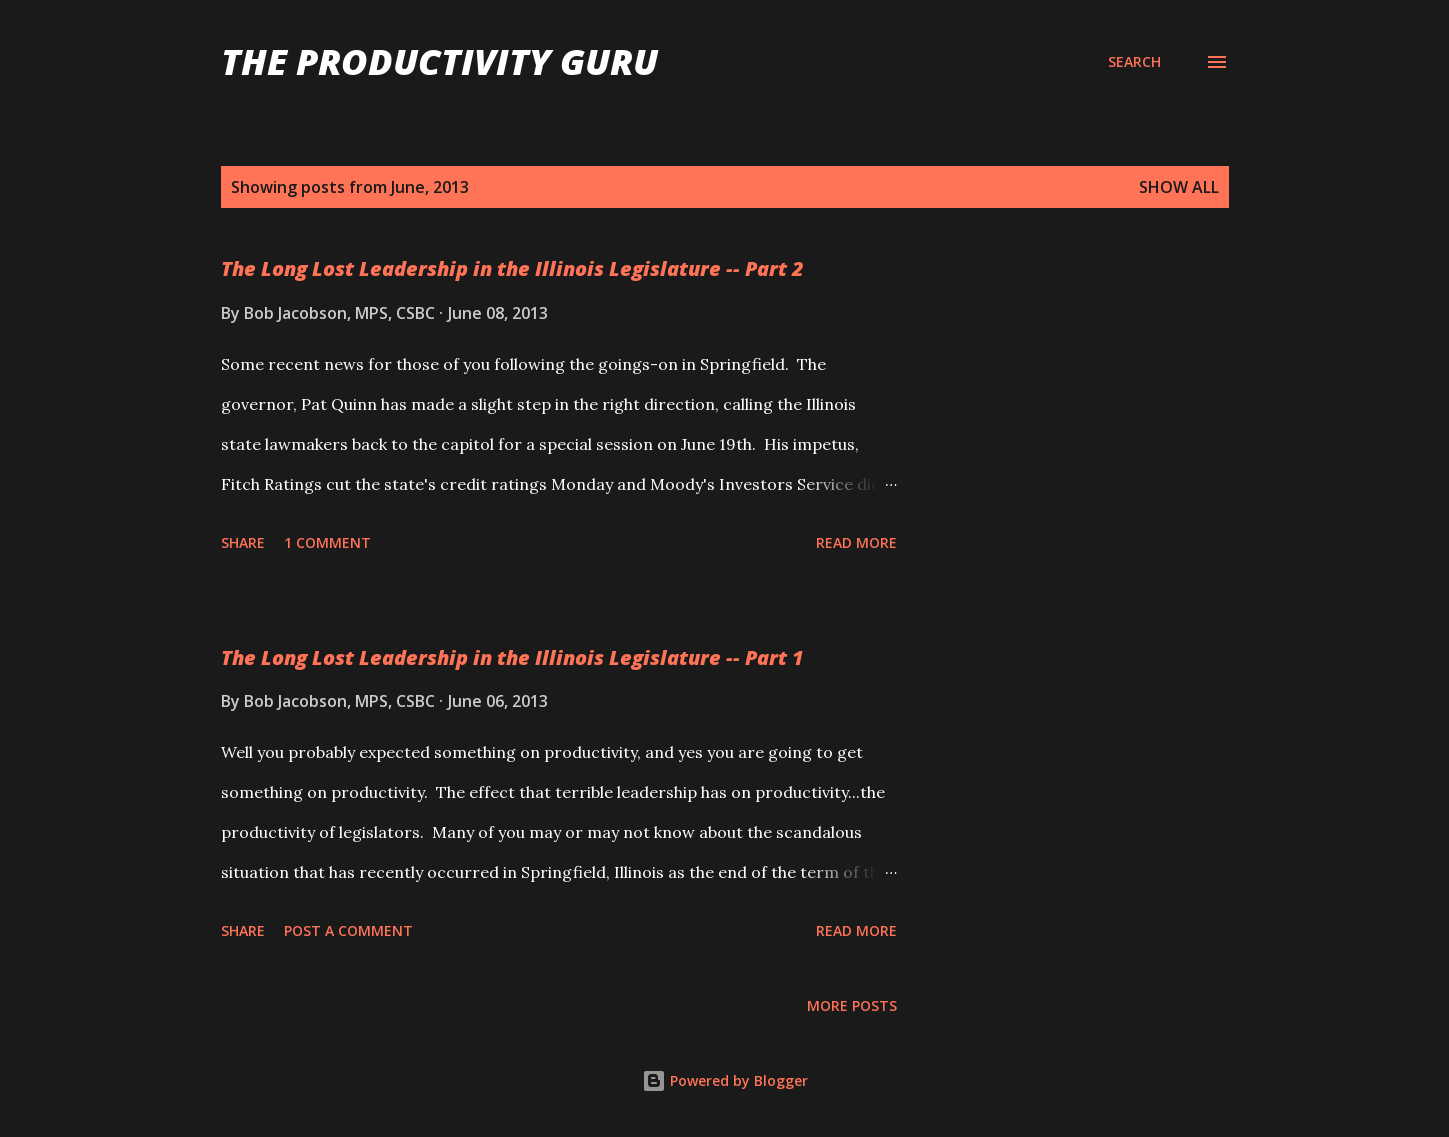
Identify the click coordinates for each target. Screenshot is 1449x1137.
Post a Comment (348, 930)
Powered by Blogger (725, 1080)
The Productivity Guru (439, 61)
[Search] (1134, 62)
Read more (856, 542)
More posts (852, 1005)
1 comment (327, 542)
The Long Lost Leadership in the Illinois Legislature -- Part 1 (512, 657)
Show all (1179, 187)
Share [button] (243, 542)
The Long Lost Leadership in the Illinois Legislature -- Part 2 (512, 268)
